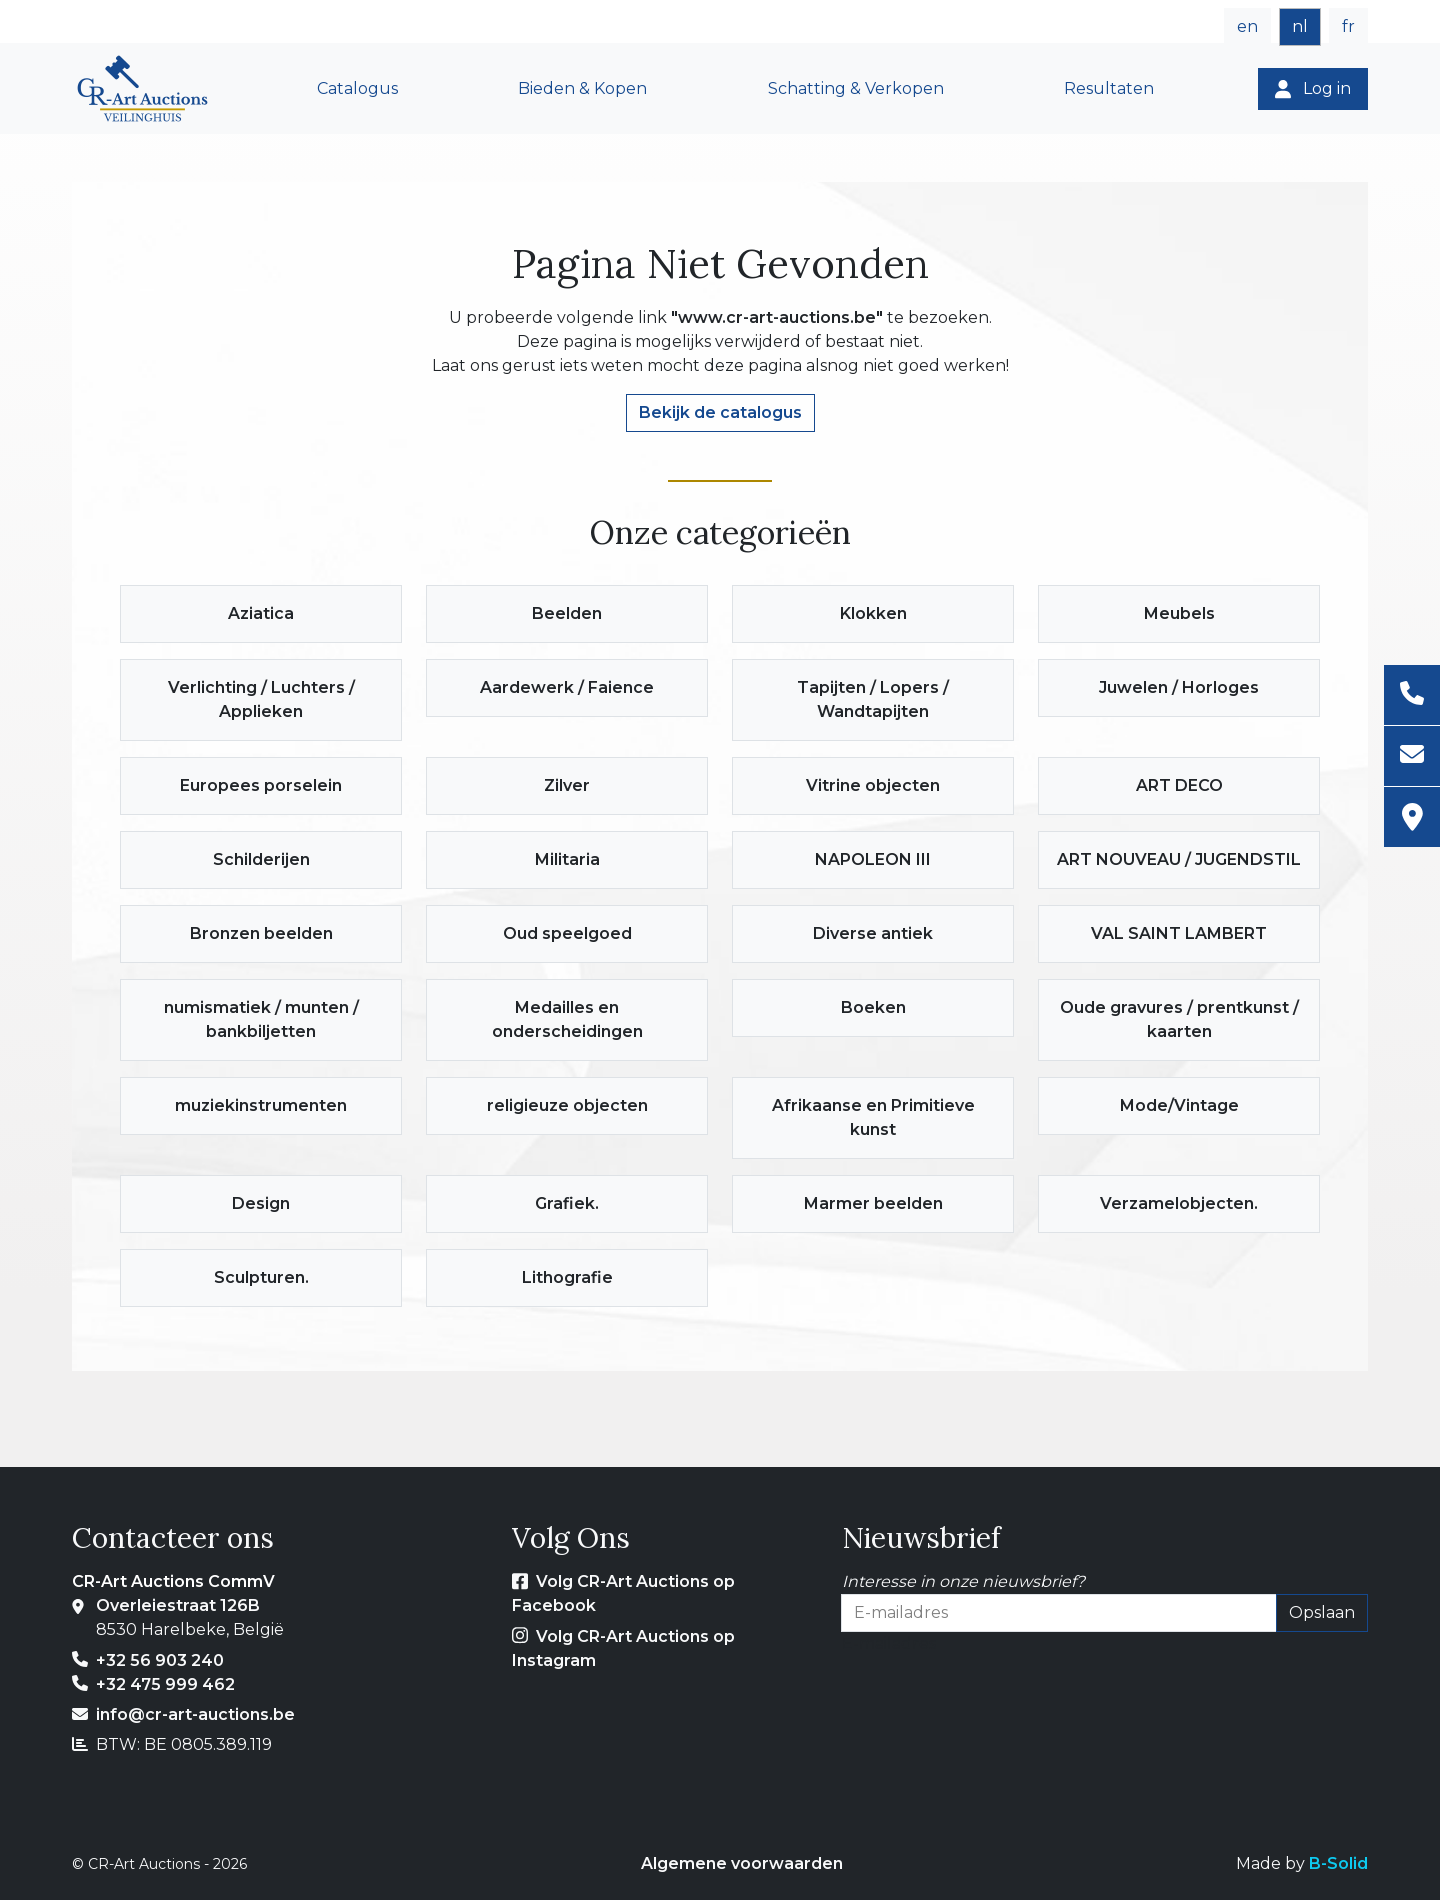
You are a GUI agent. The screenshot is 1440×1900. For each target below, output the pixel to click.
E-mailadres (889, 1643)
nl (1300, 26)
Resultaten (1109, 88)
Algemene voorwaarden (742, 1863)
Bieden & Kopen (582, 88)
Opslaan (1322, 1612)
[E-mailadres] (1412, 756)
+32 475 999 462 (165, 1684)
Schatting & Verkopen (856, 88)
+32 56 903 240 (160, 1660)
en (1247, 26)
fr (1348, 26)
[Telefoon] (1412, 695)
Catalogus (357, 88)
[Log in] (1313, 89)
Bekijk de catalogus (720, 412)
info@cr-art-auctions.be (195, 1714)
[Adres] (1412, 817)
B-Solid (1338, 1863)
